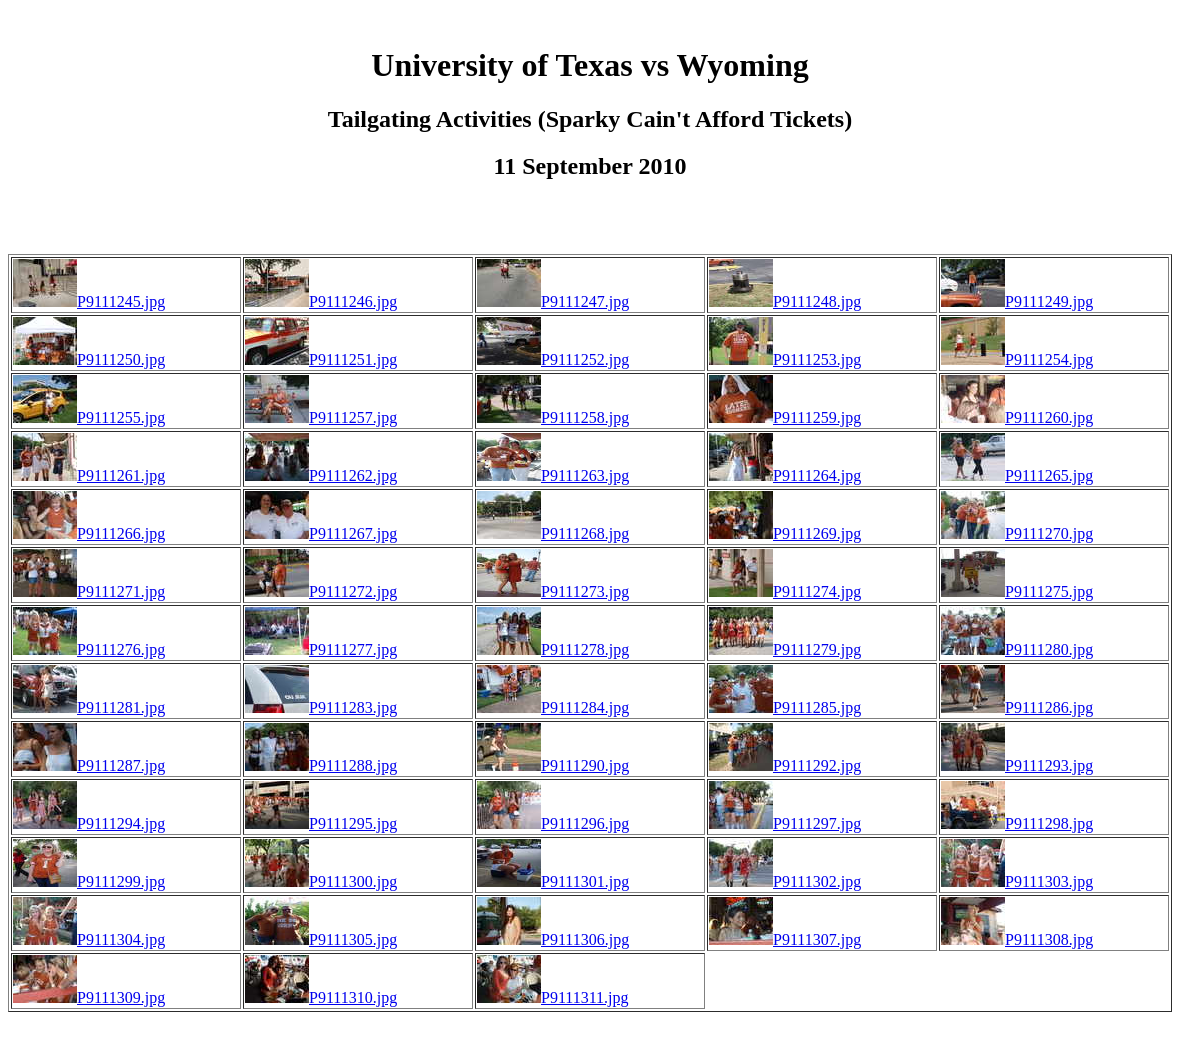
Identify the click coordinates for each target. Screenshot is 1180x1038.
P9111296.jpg (553, 823)
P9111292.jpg (785, 765)
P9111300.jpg (321, 881)
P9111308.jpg (1017, 939)
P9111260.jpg (1017, 417)
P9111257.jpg (321, 417)
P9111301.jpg (553, 881)
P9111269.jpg (785, 533)
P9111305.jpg (321, 939)
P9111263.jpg (553, 475)
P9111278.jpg (553, 649)
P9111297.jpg (785, 823)
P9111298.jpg (1017, 823)
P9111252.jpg (553, 359)
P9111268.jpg (553, 533)
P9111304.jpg (89, 939)
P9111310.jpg (321, 997)
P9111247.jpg (553, 301)
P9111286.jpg (1017, 707)
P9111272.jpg (321, 591)
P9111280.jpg (1017, 649)
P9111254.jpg (1017, 359)
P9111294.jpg (89, 823)
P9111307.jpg (785, 939)
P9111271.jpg (89, 591)
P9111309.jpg (89, 997)
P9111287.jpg (89, 765)
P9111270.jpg (1017, 533)
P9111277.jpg (321, 649)
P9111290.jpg (553, 765)
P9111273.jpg (553, 591)
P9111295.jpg (321, 823)
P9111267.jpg (321, 533)
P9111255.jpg (89, 417)
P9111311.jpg (553, 997)
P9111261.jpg (89, 475)
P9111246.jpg (321, 301)
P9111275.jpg (1017, 591)
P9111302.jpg (785, 881)
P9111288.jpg (321, 765)
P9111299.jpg (89, 881)
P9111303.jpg (1017, 881)
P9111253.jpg (785, 359)
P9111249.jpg (1017, 301)
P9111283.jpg (321, 707)
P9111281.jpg (89, 707)
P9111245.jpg (89, 301)
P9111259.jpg (785, 417)
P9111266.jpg (89, 533)
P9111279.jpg (785, 649)
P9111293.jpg (1017, 765)
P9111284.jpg (553, 707)
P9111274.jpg (785, 591)
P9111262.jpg (321, 475)
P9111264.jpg (785, 475)
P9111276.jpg (89, 649)
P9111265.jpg (1017, 475)
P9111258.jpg (553, 417)
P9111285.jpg (785, 707)
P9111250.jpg (89, 359)
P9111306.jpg (553, 939)
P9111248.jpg (785, 301)
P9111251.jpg (321, 359)
